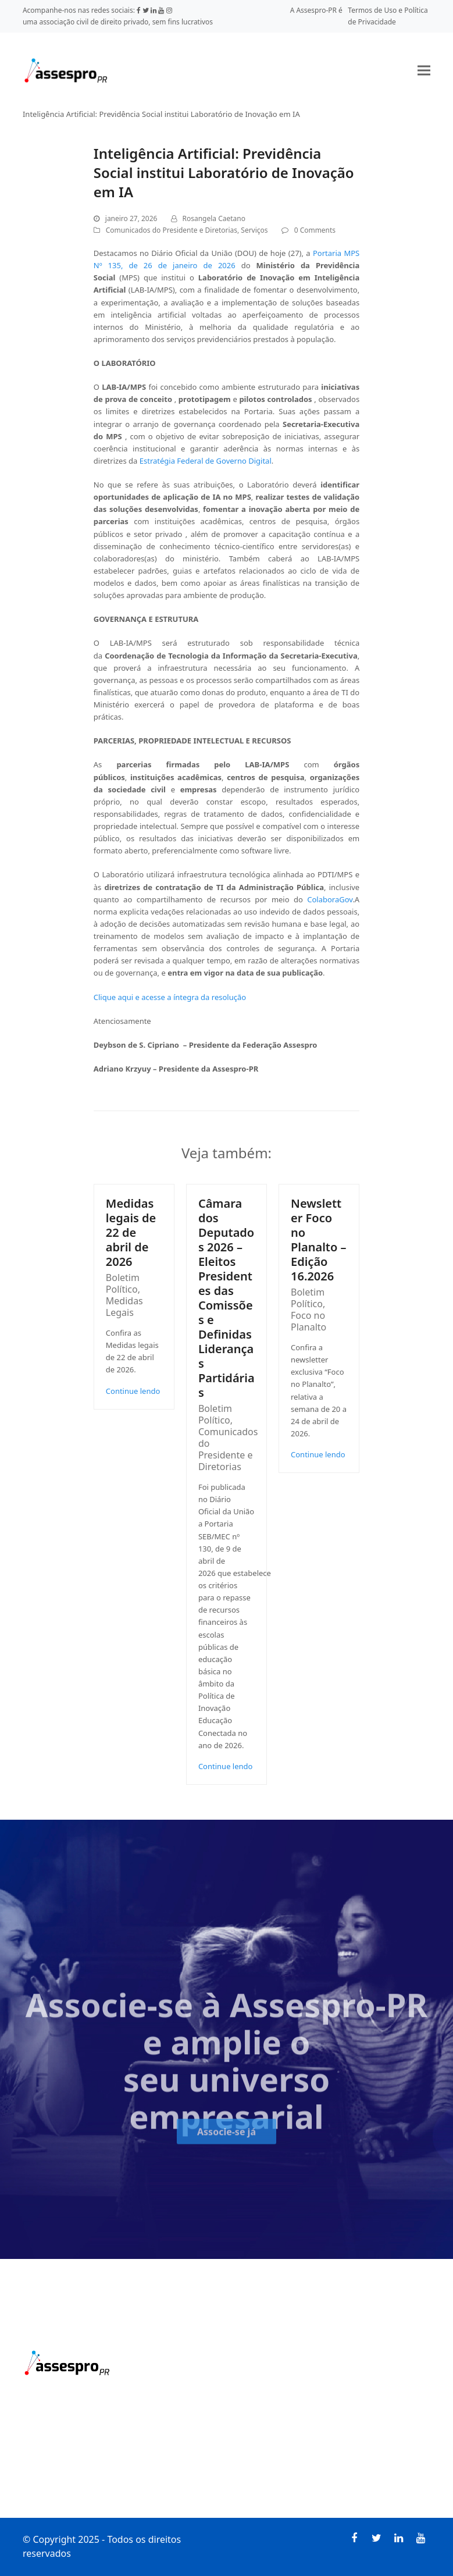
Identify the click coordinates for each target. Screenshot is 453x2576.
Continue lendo (133, 1391)
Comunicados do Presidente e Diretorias (171, 230)
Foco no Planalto (308, 1321)
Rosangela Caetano (214, 218)
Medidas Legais (124, 1306)
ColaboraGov (329, 899)
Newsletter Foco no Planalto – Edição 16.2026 (318, 1240)
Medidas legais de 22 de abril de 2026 (131, 1232)
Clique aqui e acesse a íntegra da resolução (170, 997)
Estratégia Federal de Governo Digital (206, 461)
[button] (424, 70)
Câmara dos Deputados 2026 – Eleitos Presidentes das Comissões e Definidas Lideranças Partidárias (226, 1298)
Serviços (254, 230)
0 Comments (315, 230)
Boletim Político (123, 1283)
